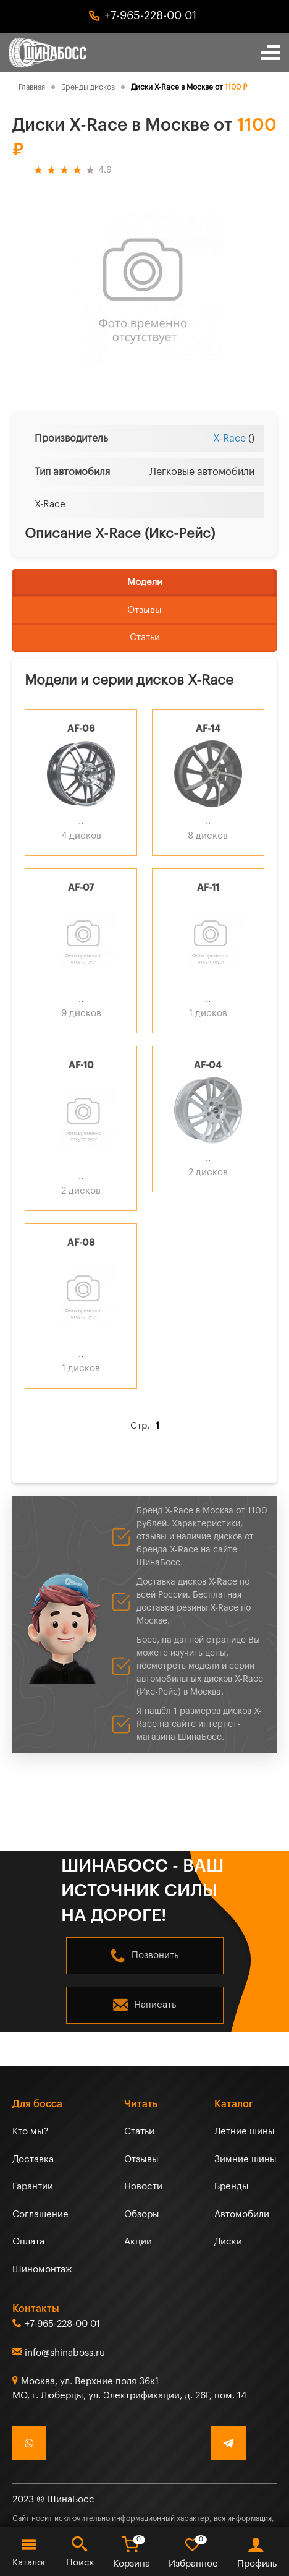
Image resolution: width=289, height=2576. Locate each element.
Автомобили (241, 2214)
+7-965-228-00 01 (150, 15)
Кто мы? (30, 2131)
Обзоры (141, 2214)
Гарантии (32, 2186)
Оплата (28, 2241)
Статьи (145, 637)
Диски (228, 2241)
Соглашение (40, 2214)
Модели (144, 582)
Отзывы (144, 610)
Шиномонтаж (42, 2269)
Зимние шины (245, 2159)
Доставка (33, 2159)
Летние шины (244, 2131)
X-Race (229, 438)
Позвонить (155, 1955)
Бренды (231, 2186)
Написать (155, 2004)
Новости (143, 2186)
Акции (138, 2241)
